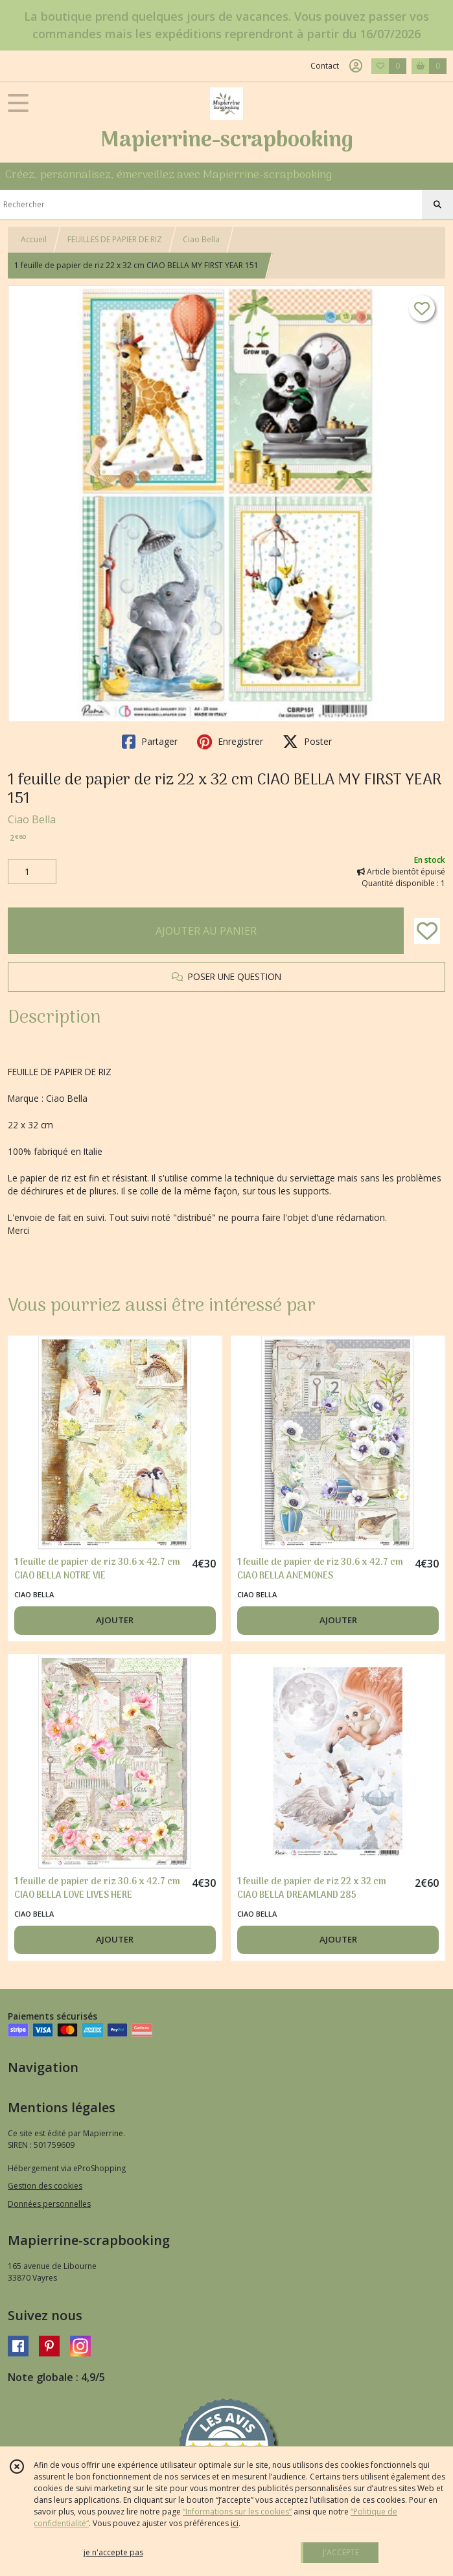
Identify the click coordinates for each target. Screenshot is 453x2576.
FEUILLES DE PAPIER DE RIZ (114, 239)
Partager (150, 741)
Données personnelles (49, 2203)
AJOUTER (115, 1620)
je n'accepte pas (113, 2552)
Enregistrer (230, 741)
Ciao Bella (201, 239)
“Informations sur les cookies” (237, 2511)
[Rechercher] (437, 205)
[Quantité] (32, 872)
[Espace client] (355, 66)
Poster (307, 741)
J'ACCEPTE (341, 2552)
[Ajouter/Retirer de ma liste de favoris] (427, 931)
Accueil (34, 239)
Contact (324, 65)
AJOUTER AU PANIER (206, 931)
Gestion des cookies (45, 2185)
